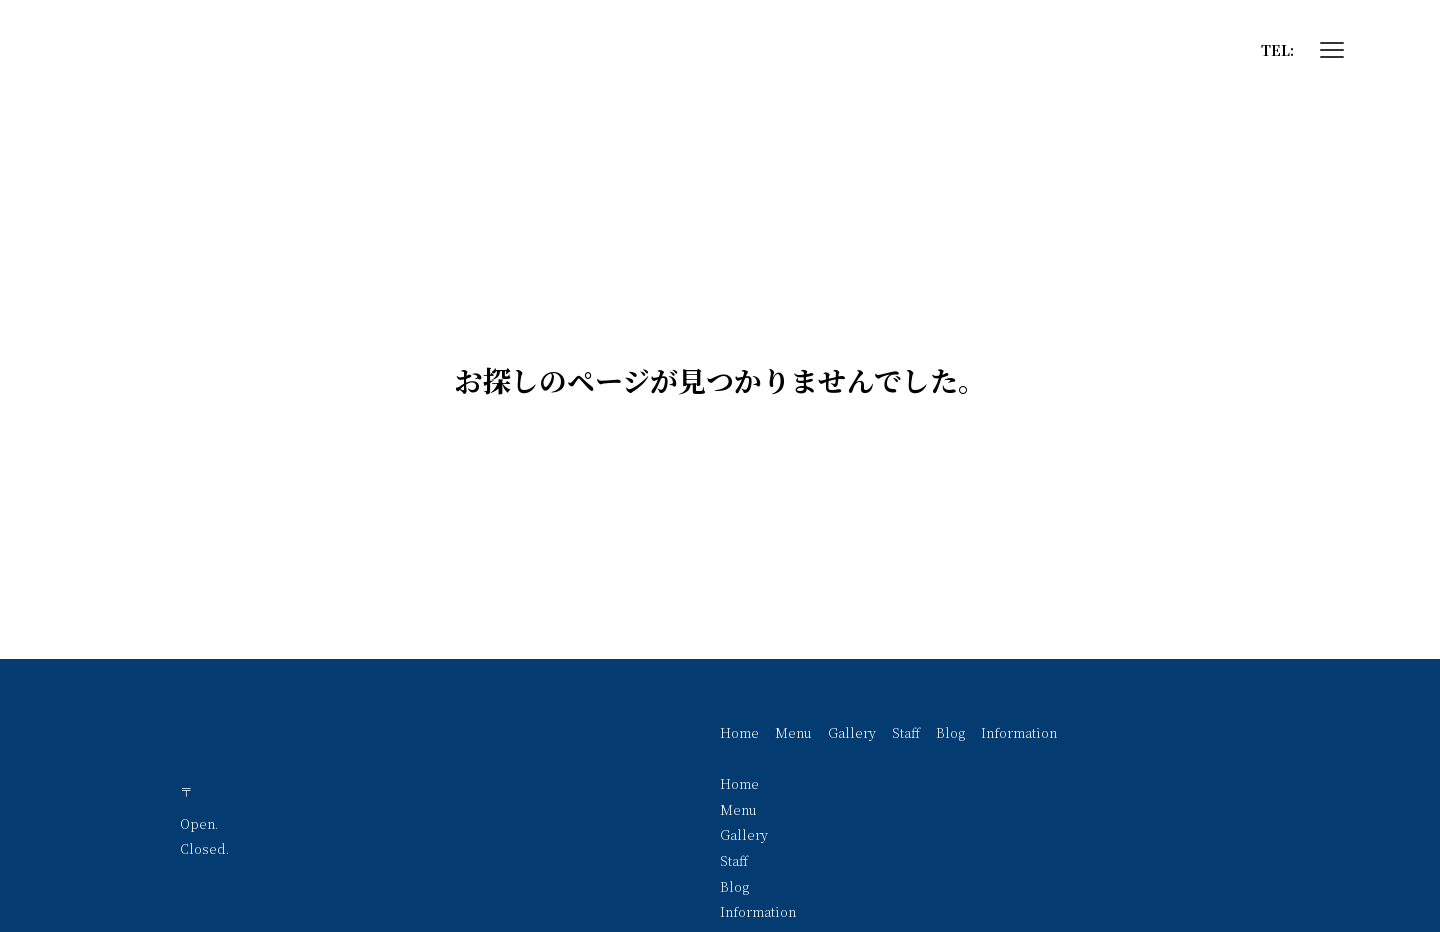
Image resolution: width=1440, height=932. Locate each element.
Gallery (852, 732)
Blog (950, 732)
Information (1019, 732)
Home (739, 732)
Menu (793, 732)
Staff (906, 732)
